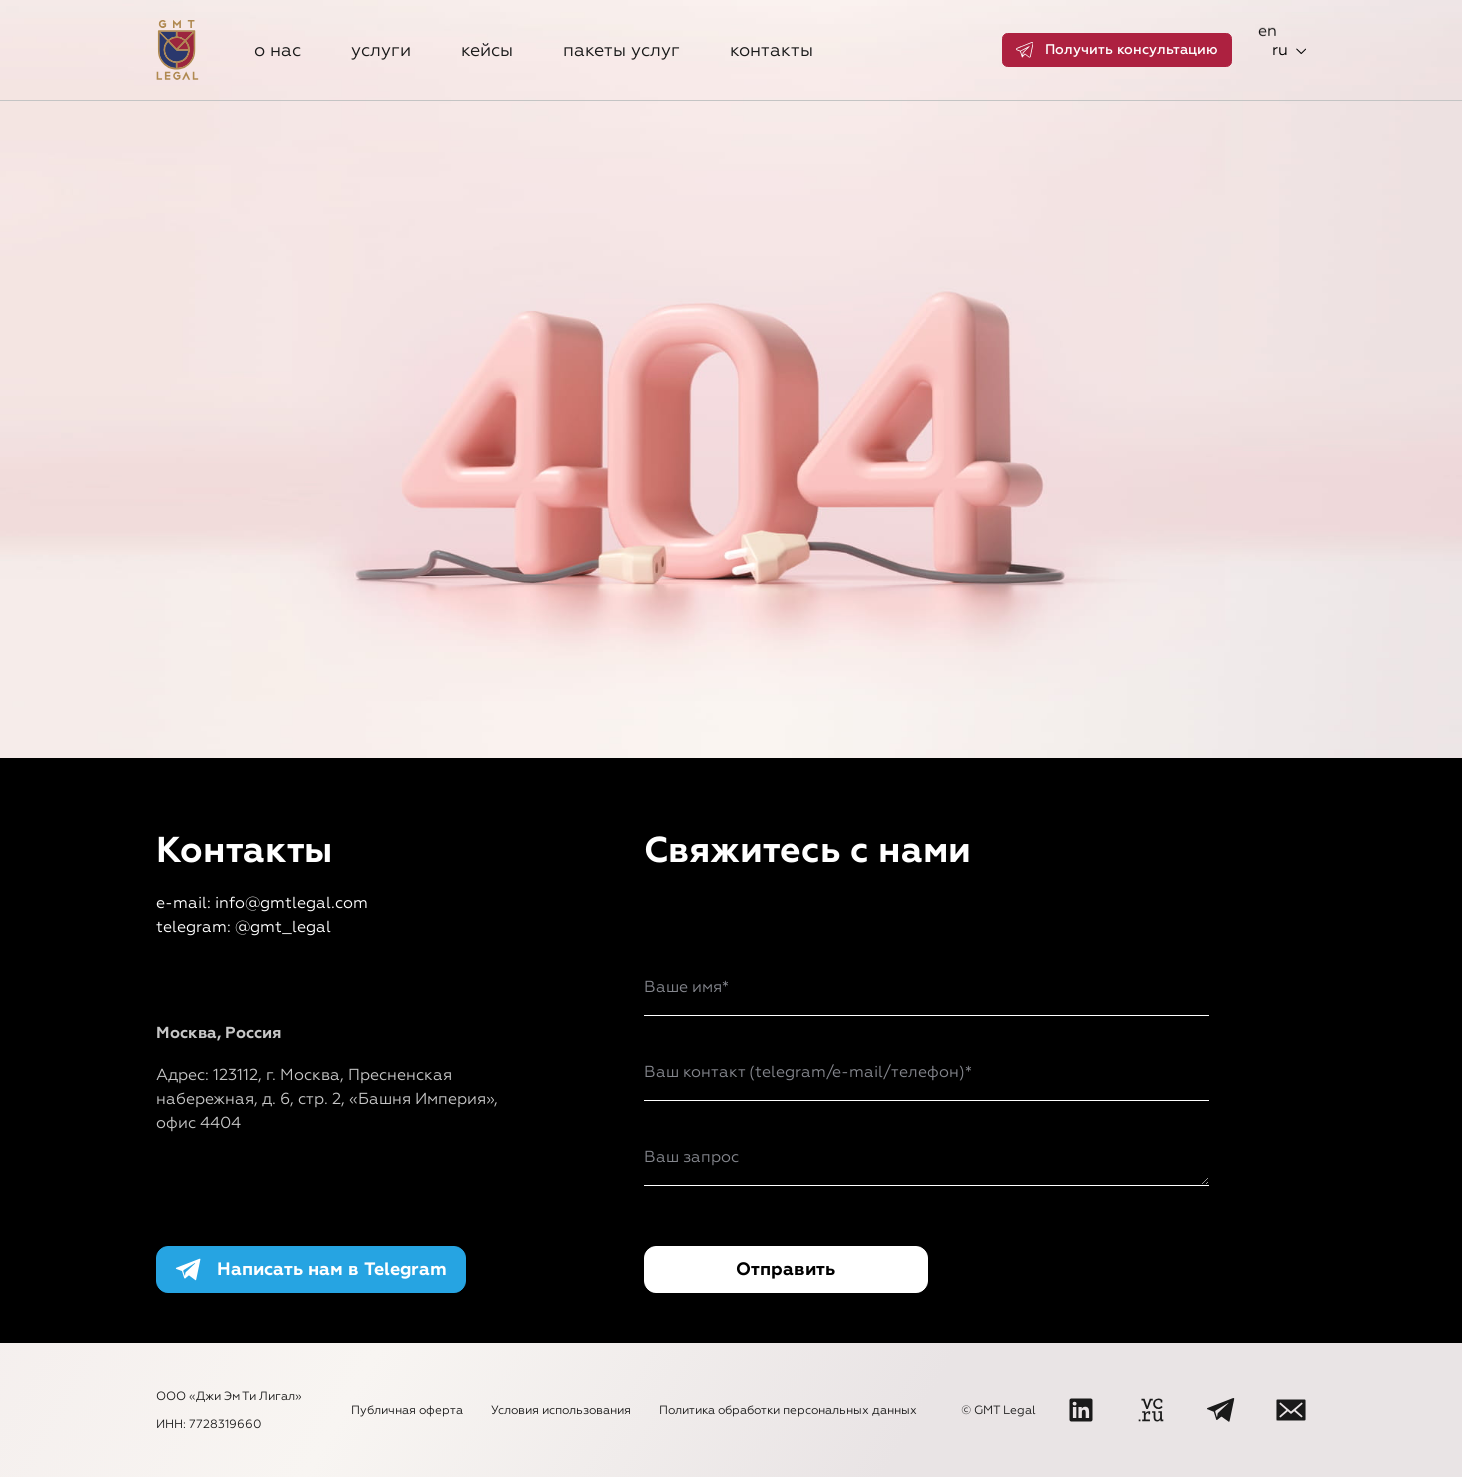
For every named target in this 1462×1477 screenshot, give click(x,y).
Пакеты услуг (621, 50)
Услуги (381, 50)
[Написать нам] (1291, 1410)
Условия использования (561, 1410)
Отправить (785, 1269)
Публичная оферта (407, 1410)
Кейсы (487, 50)
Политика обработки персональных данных (788, 1410)
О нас (277, 50)
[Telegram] (1221, 1410)
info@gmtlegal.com (291, 902)
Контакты (771, 50)
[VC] (1151, 1410)
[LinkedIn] (1081, 1410)
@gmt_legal (283, 926)
